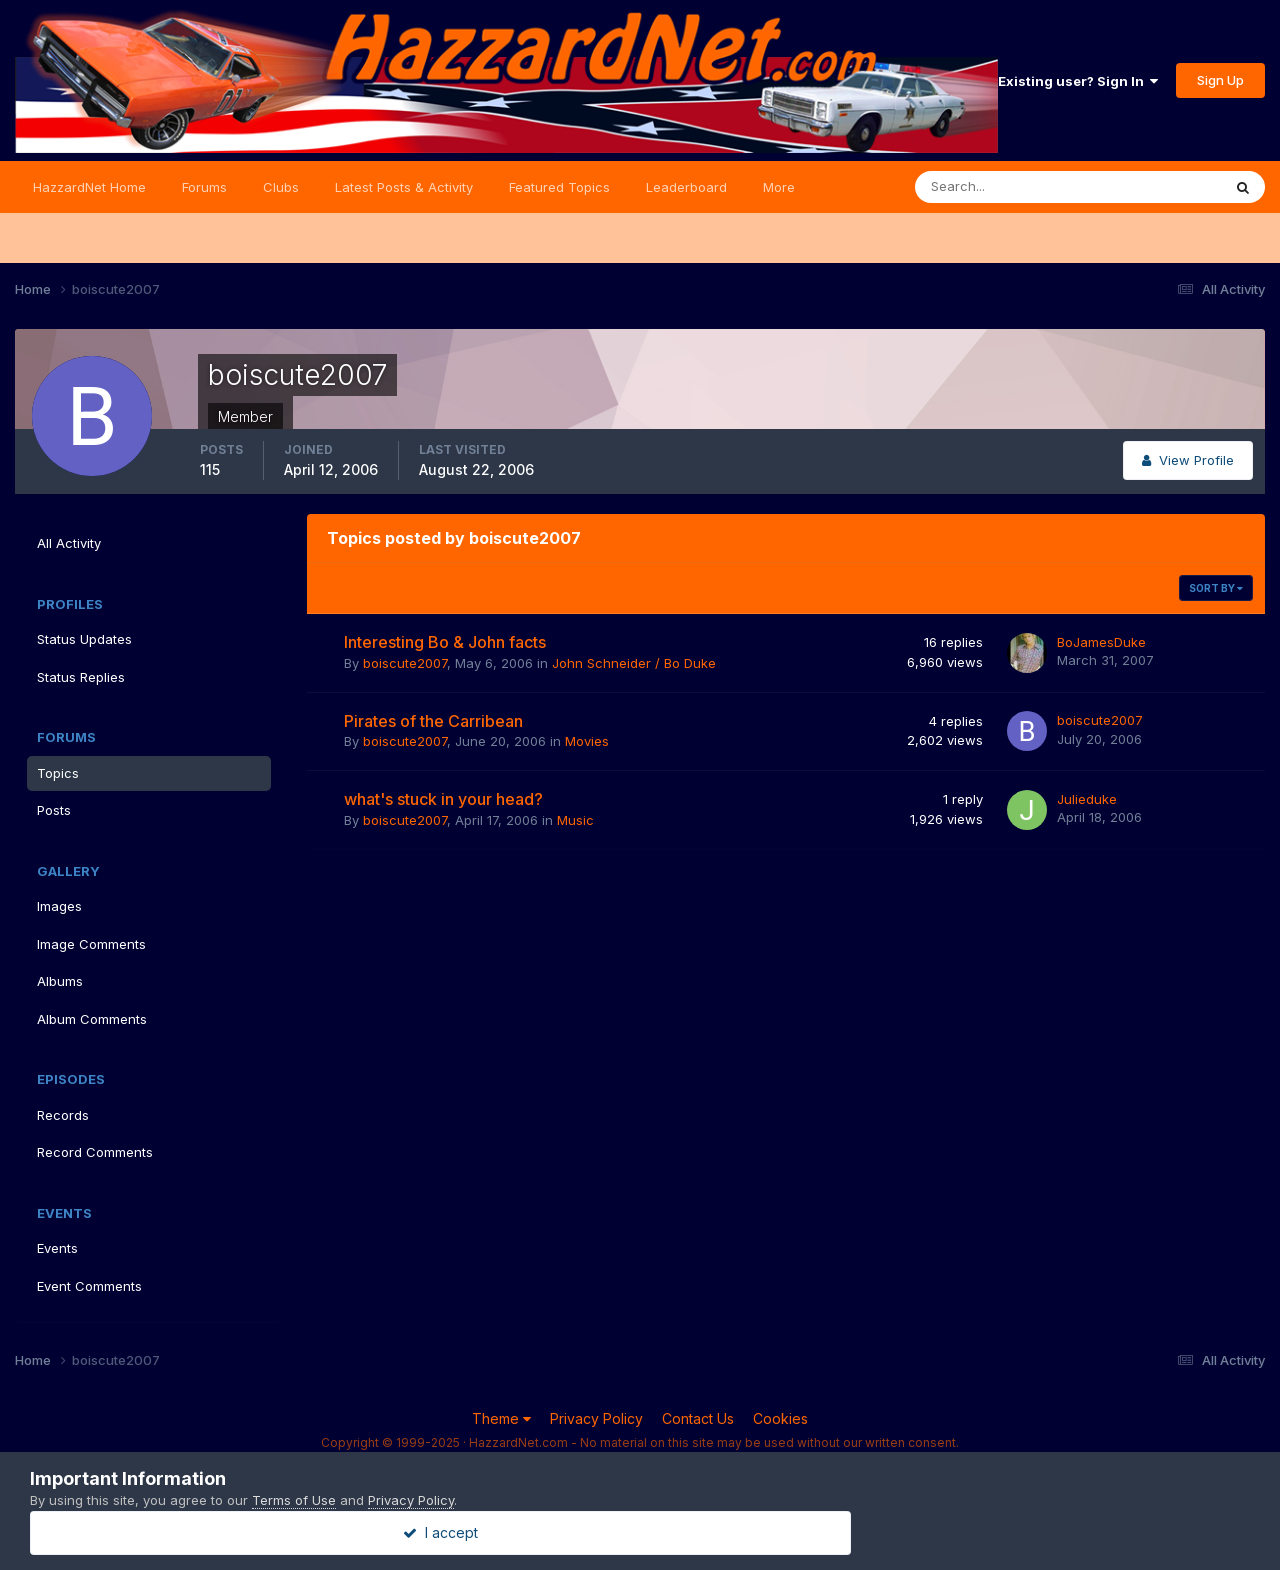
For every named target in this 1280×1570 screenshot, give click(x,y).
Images (59, 906)
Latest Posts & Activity (404, 187)
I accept (640, 1532)
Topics (58, 773)
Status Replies (81, 677)
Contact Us (698, 1418)
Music (575, 820)
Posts (54, 810)
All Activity (69, 543)
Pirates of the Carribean (433, 721)
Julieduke (1087, 799)
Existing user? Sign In (1078, 81)
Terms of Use (294, 1500)
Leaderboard (686, 187)
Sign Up (1220, 80)
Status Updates (84, 639)
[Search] (1003, 187)
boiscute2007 (405, 663)
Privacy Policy (596, 1418)
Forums (204, 187)
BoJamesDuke (1101, 642)
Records (63, 1115)
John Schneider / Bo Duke (634, 663)
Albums (60, 981)
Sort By (1216, 588)
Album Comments (92, 1019)
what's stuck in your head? (443, 799)
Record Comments (95, 1152)
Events (57, 1248)
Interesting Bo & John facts (445, 642)
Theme (501, 1418)
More (779, 187)
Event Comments (89, 1286)
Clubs (281, 187)
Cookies (780, 1418)
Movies (587, 741)
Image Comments (91, 944)
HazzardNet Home (89, 187)
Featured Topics (559, 187)
